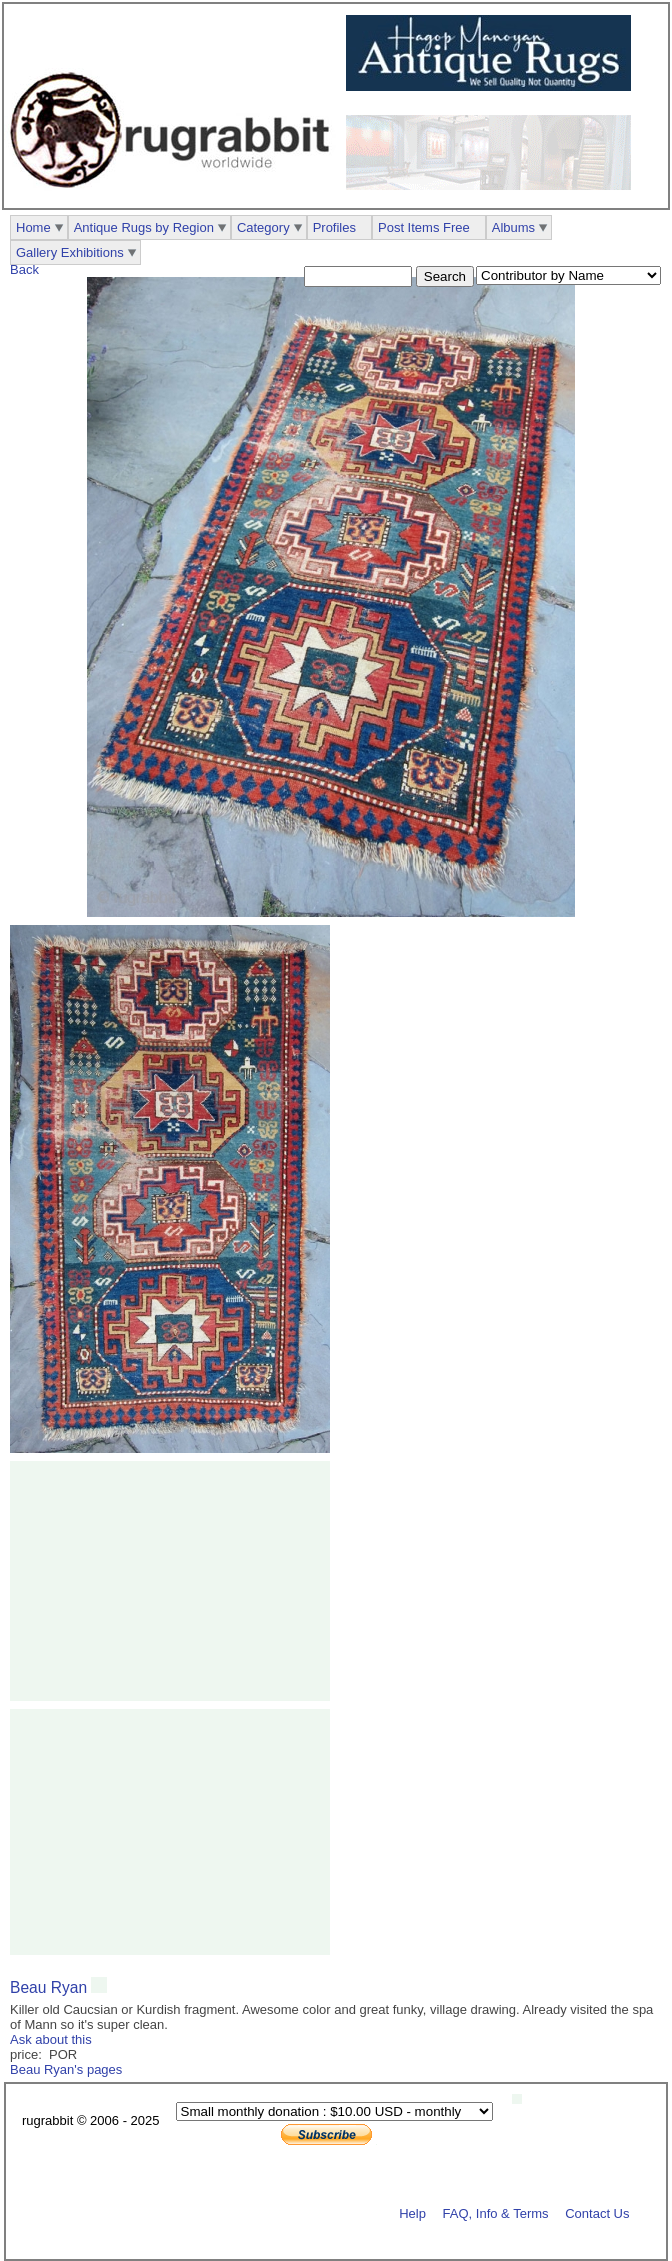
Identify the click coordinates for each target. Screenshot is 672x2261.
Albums (513, 227)
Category (263, 227)
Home (33, 227)
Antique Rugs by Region (144, 227)
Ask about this (51, 2039)
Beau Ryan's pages (66, 2069)
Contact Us (597, 2212)
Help (412, 2212)
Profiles (334, 227)
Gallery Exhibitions (70, 252)
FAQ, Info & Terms (496, 2212)
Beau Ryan (48, 1987)
